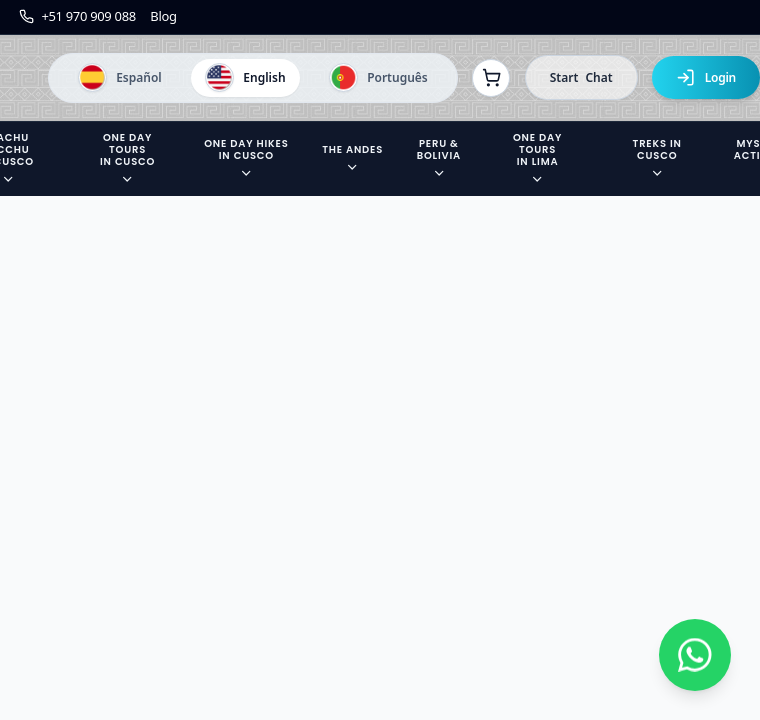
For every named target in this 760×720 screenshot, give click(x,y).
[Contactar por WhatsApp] (695, 655)
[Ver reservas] (491, 78)
